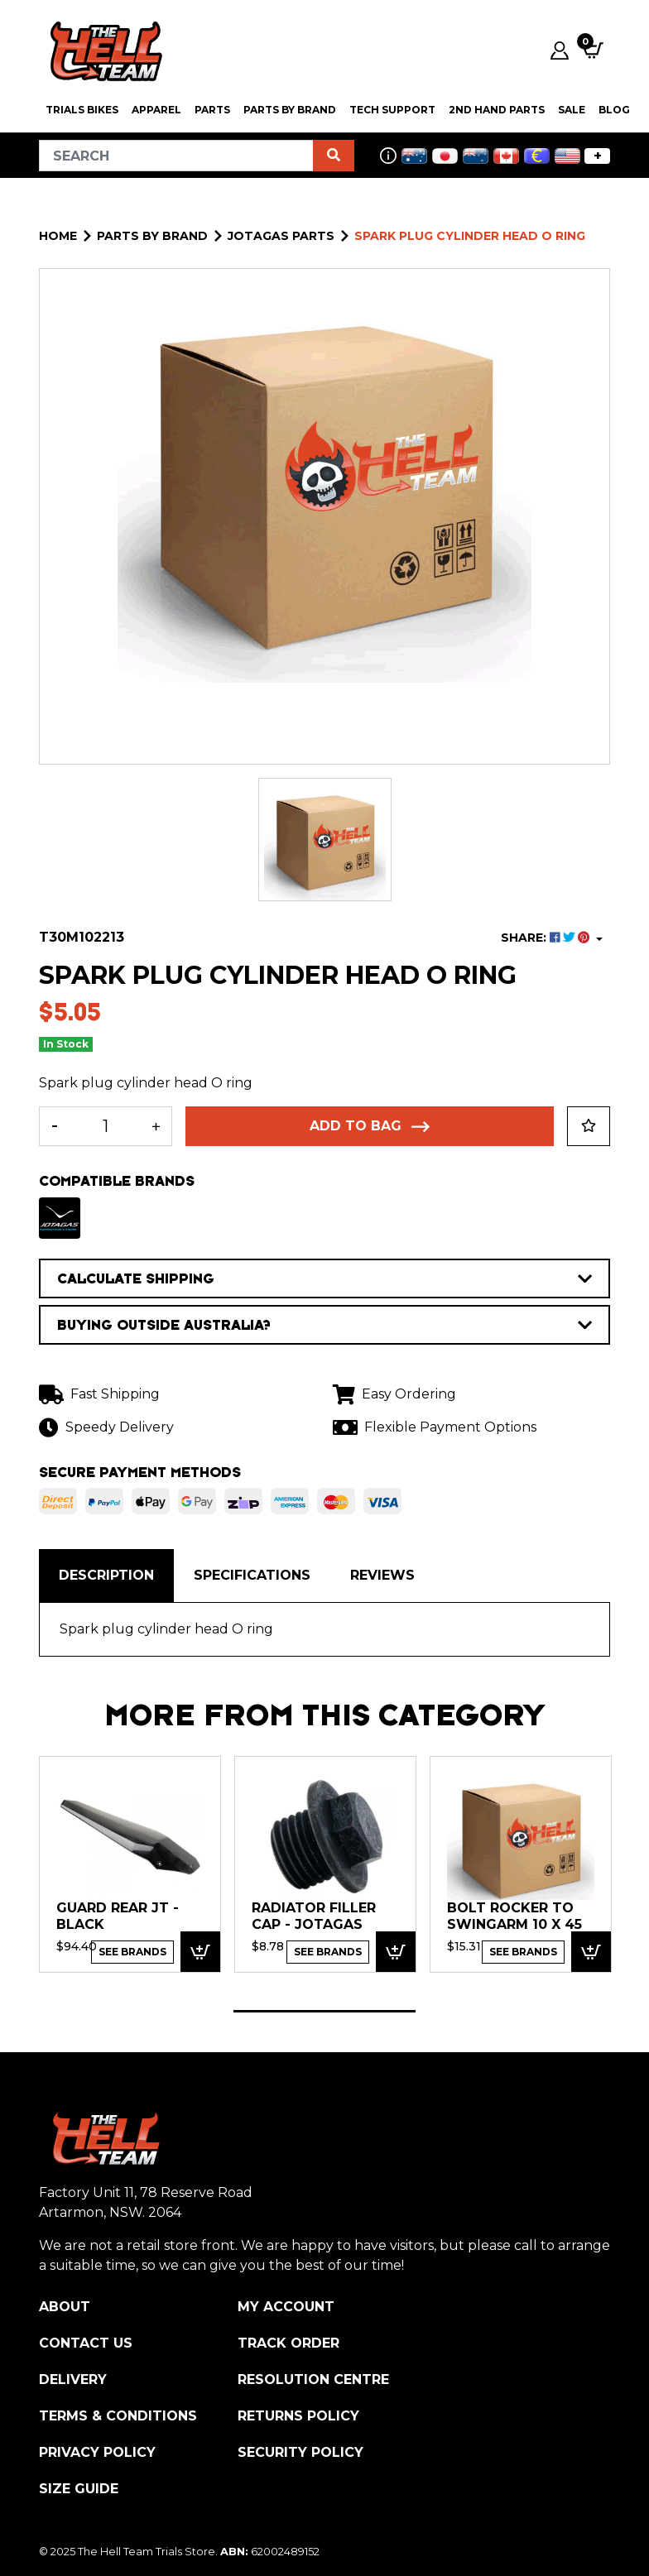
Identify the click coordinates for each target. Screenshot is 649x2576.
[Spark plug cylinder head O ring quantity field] (105, 1126)
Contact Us (85, 2343)
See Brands (132, 1951)
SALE (571, 109)
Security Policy (300, 2452)
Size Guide (78, 2489)
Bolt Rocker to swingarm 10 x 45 (514, 1916)
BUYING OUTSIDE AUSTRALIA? (324, 1325)
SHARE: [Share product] (547, 937)
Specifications (252, 1575)
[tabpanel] (130, 1863)
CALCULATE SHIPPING (324, 1278)
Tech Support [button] (392, 109)
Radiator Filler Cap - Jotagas (314, 1916)
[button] (588, 1126)
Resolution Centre (313, 2379)
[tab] (106, 1575)
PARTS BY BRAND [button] (289, 109)
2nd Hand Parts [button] (497, 109)
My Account (286, 2307)
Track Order (288, 2343)
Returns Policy (298, 2416)
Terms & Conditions (118, 2416)
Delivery (73, 2379)
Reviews (382, 1575)
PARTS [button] (212, 109)
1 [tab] (324, 2011)
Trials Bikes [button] (82, 109)
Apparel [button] (156, 109)
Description (106, 1575)
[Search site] (333, 155)
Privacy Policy (97, 2452)
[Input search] (176, 155)
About (64, 2307)
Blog (614, 109)
